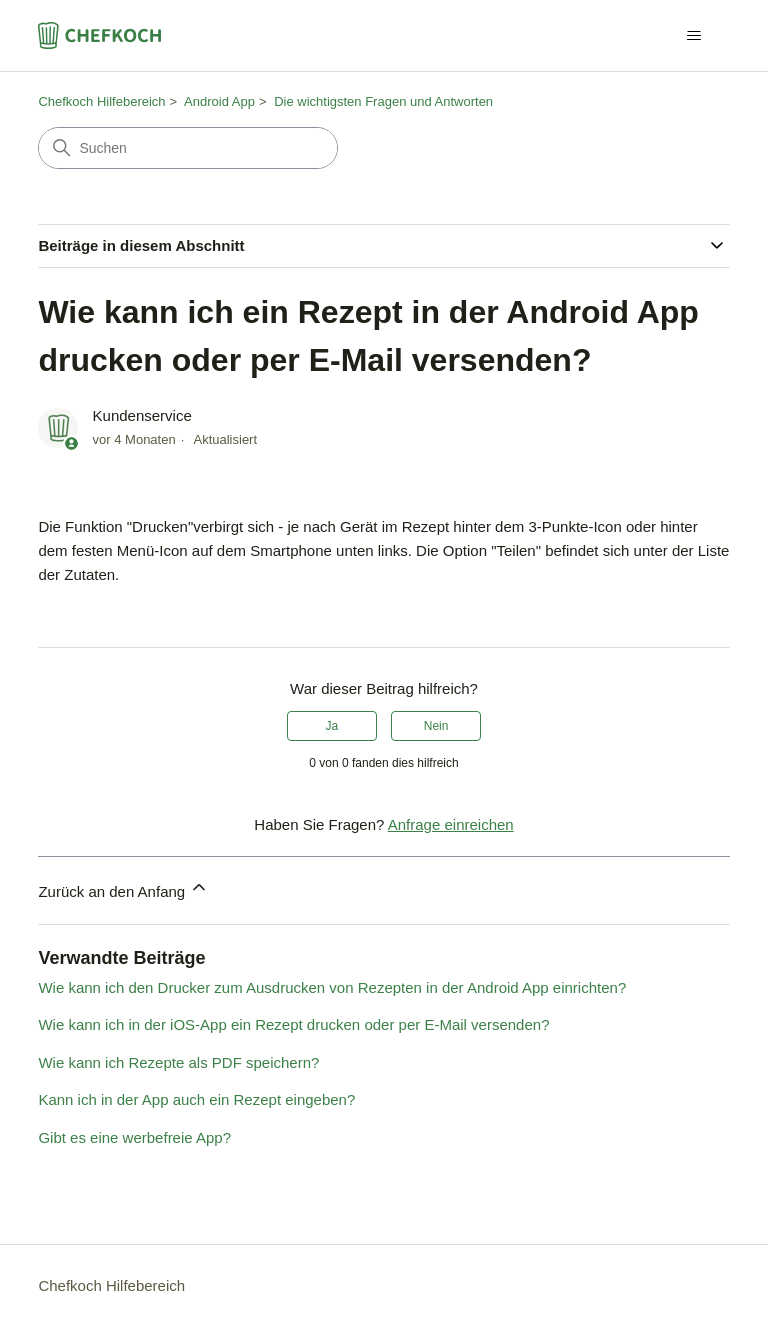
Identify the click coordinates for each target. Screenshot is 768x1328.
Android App (219, 101)
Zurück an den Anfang (123, 888)
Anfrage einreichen (451, 824)
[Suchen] (188, 148)
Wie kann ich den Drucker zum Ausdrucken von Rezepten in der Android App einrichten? (332, 987)
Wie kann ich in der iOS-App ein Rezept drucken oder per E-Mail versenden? (293, 1024)
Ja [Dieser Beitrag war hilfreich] (332, 726)
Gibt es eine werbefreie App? (134, 1137)
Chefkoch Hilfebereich (101, 101)
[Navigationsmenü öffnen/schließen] (694, 36)
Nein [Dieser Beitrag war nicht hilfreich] (436, 726)
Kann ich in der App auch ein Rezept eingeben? (196, 1099)
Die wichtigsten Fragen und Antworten (383, 101)
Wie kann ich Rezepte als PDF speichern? (178, 1062)
